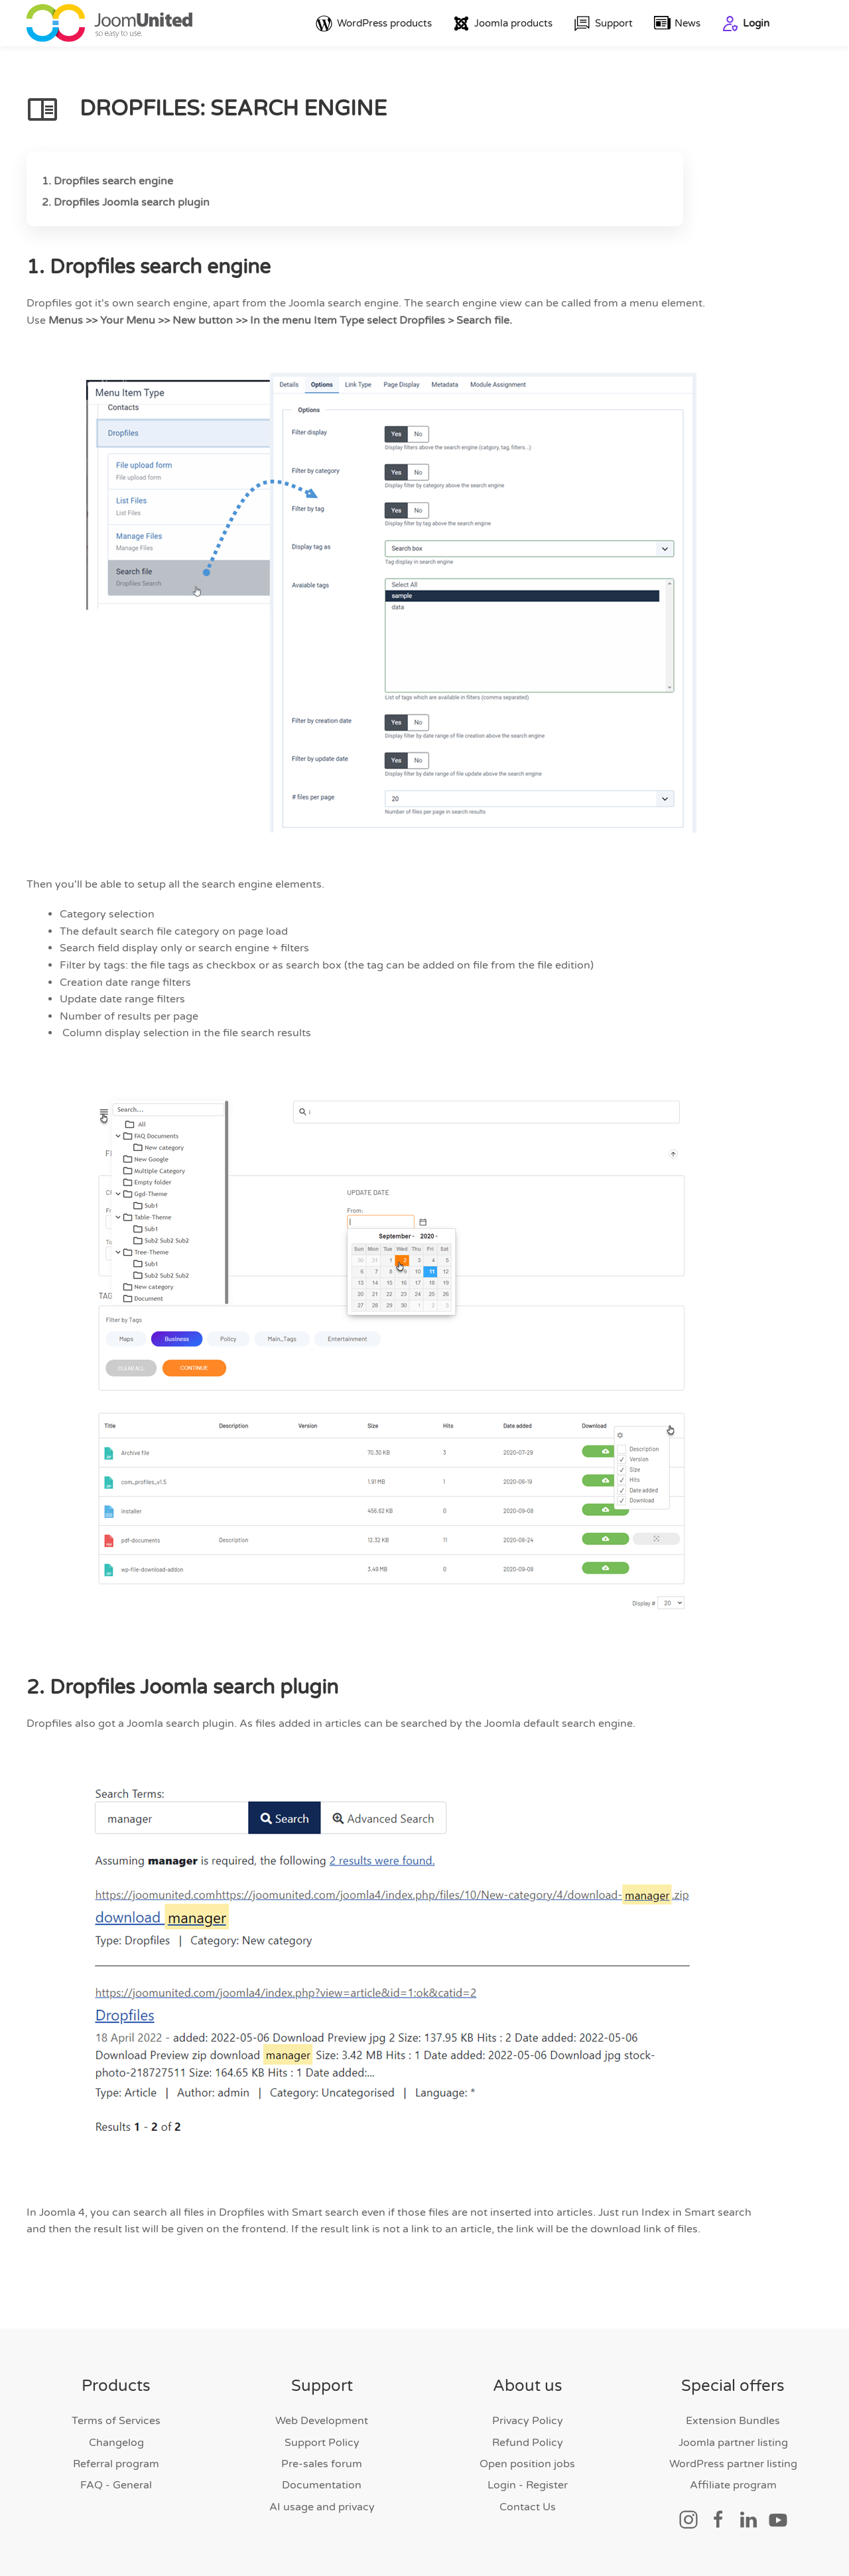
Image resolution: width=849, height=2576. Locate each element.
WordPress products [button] (374, 23)
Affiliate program (733, 2485)
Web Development (321, 2420)
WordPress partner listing (733, 2464)
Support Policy (322, 2442)
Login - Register (528, 2485)
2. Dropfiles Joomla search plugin (126, 202)
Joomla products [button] (503, 23)
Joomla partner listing (733, 2442)
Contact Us (527, 2507)
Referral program (116, 2464)
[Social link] (688, 2519)
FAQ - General (116, 2485)
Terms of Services (116, 2420)
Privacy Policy (527, 2420)
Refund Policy (527, 2442)
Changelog (116, 2442)
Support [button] (603, 23)
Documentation (321, 2485)
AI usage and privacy (322, 2507)
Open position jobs (527, 2464)
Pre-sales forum (321, 2464)
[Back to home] (109, 23)
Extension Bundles (733, 2420)
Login (745, 23)
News (677, 23)
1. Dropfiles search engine (107, 181)
